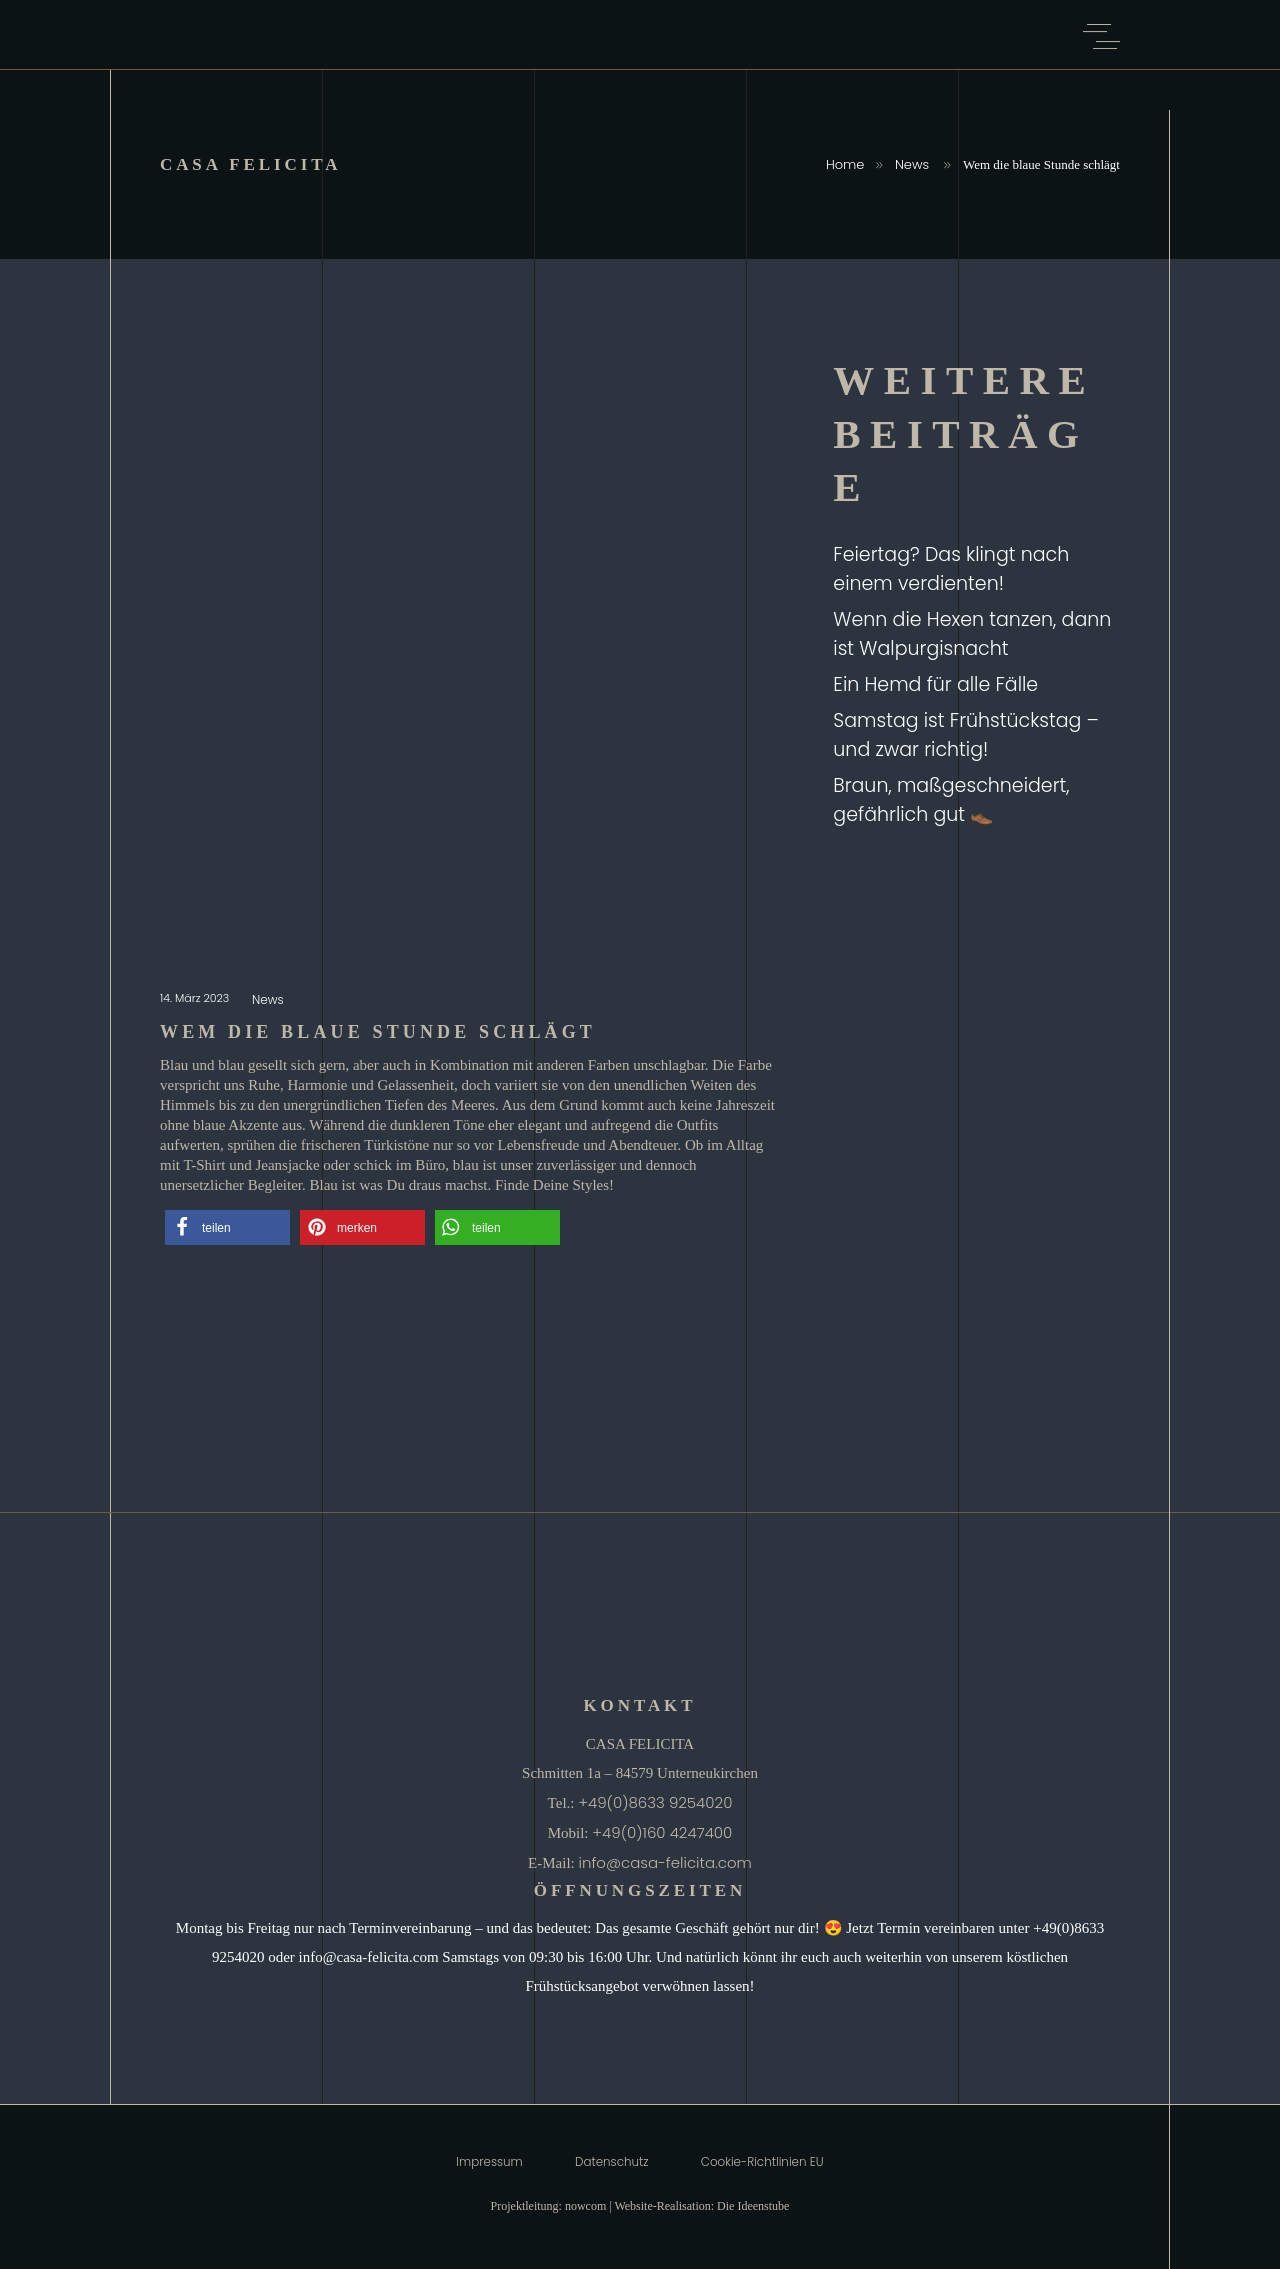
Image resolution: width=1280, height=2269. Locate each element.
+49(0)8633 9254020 (655, 1802)
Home (845, 164)
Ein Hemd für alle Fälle (935, 684)
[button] (227, 1227)
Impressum (489, 2162)
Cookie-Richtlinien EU (762, 2162)
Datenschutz (611, 2162)
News (912, 164)
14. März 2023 (196, 998)
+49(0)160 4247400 (662, 1832)
